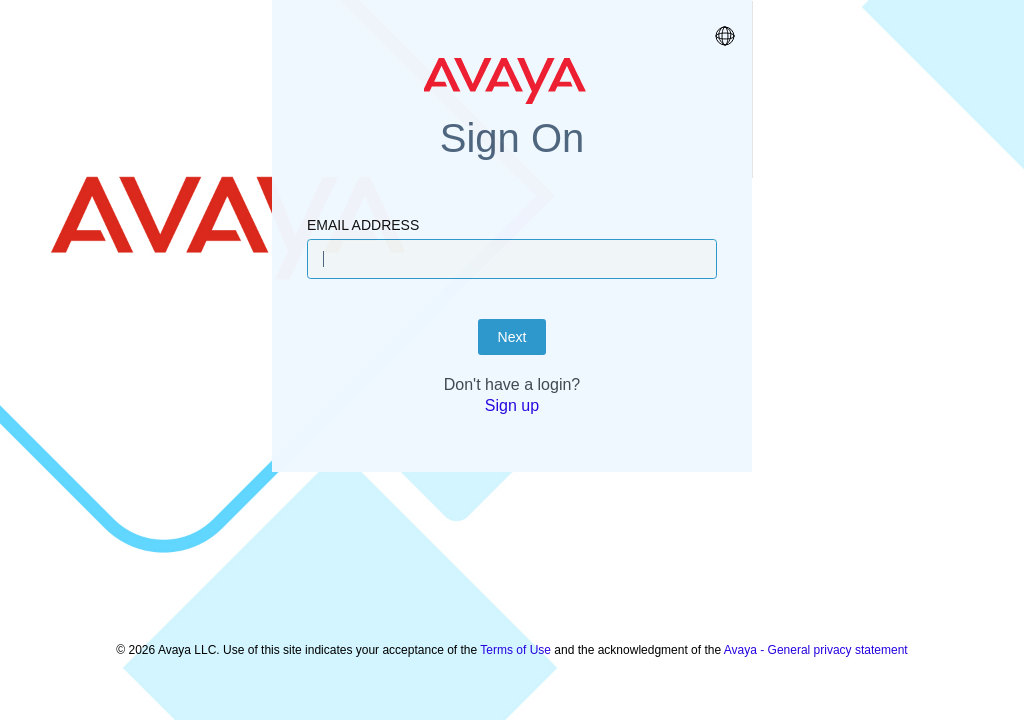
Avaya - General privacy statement (816, 640)
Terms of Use (515, 640)
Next (512, 387)
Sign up (512, 455)
